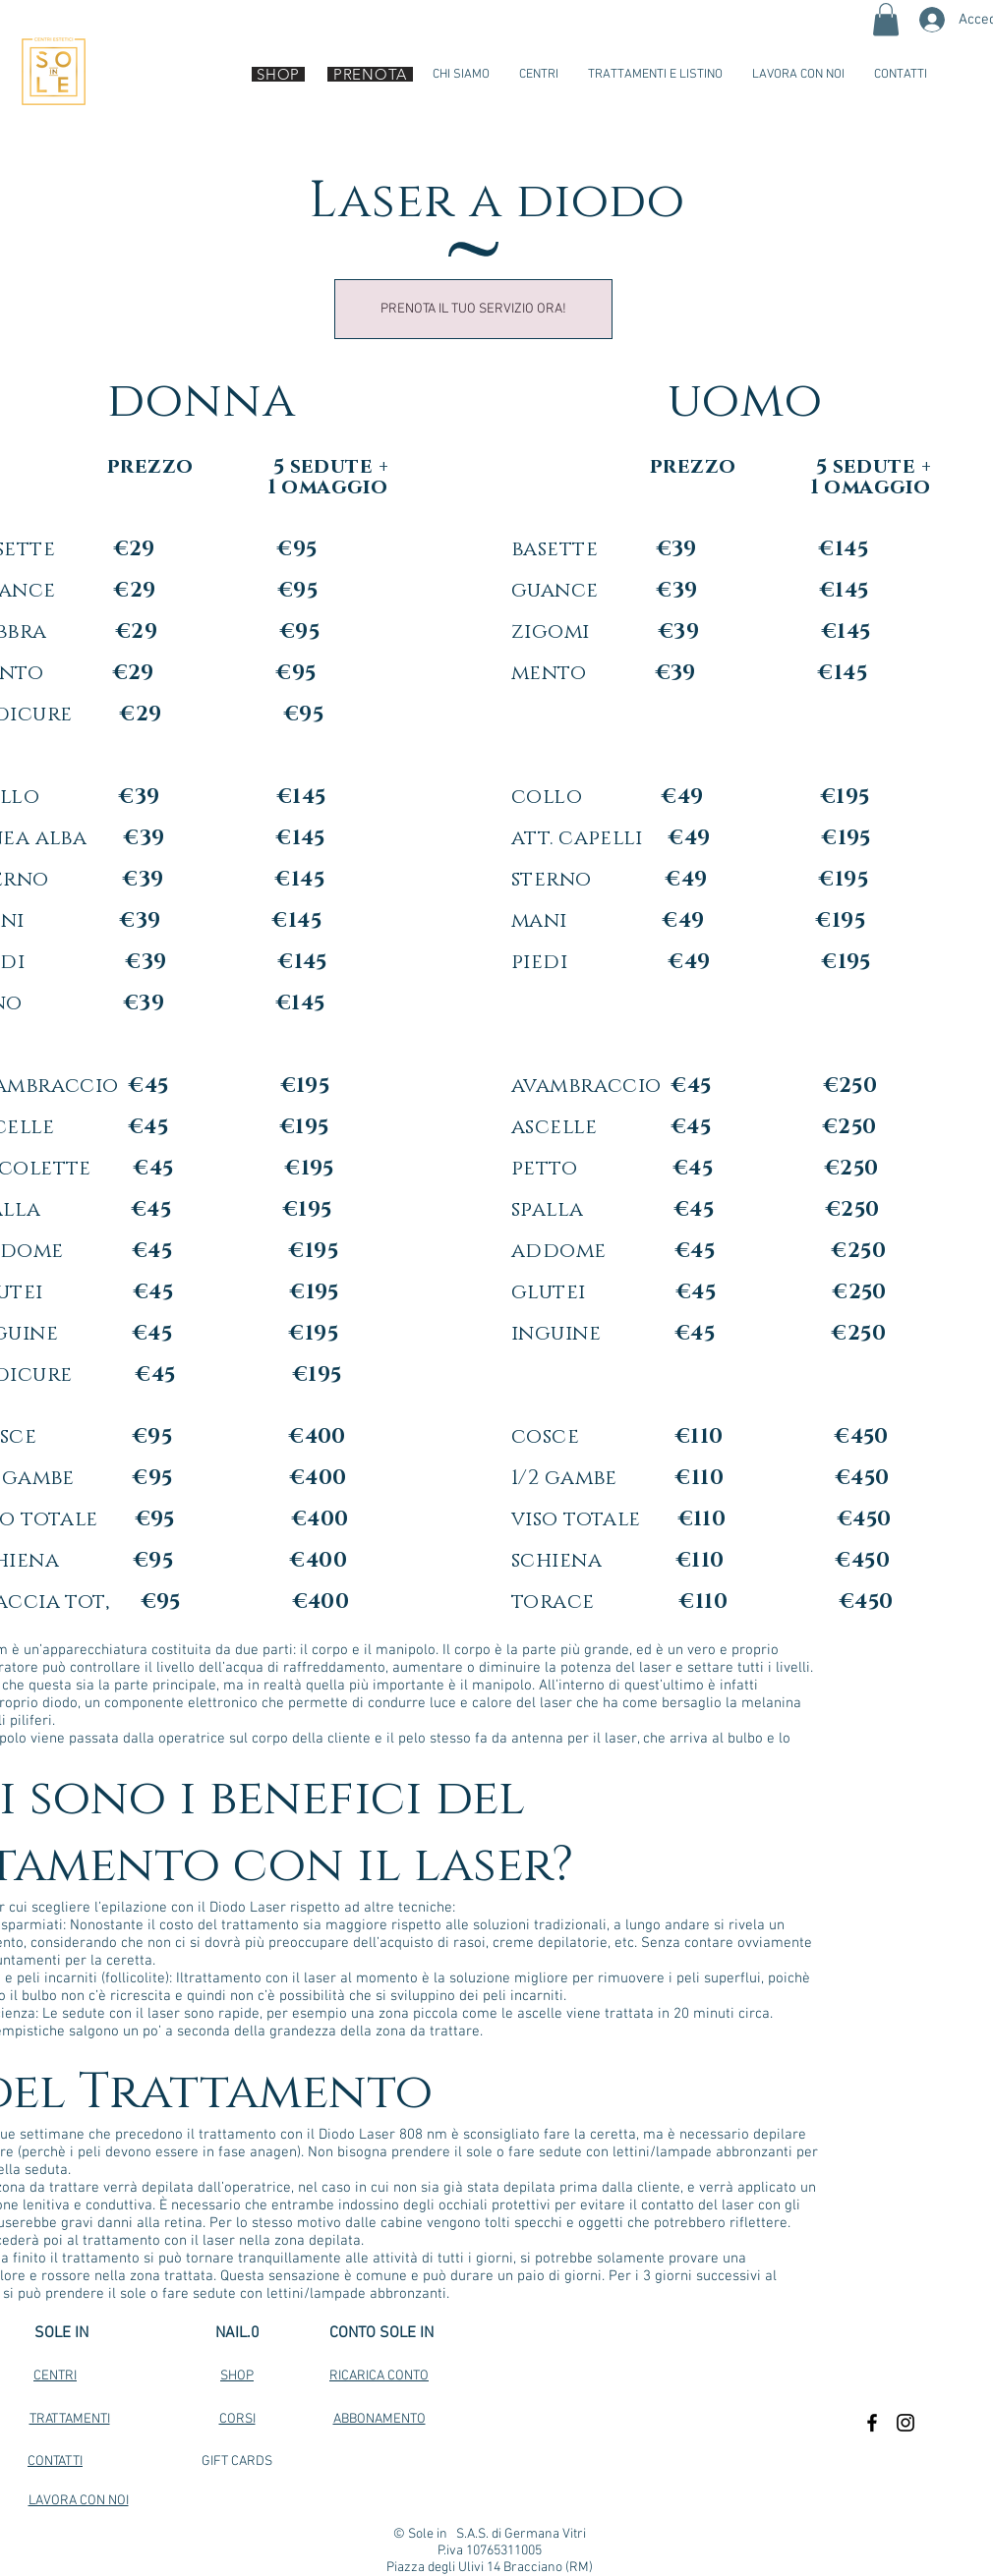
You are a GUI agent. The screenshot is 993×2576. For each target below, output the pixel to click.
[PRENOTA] (370, 74)
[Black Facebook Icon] (872, 2422)
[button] (886, 19)
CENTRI (55, 2376)
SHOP (237, 2376)
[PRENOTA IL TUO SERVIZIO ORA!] (473, 309)
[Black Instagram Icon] (905, 2422)
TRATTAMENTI (69, 2419)
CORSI (237, 2419)
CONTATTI (55, 2461)
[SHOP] (278, 74)
